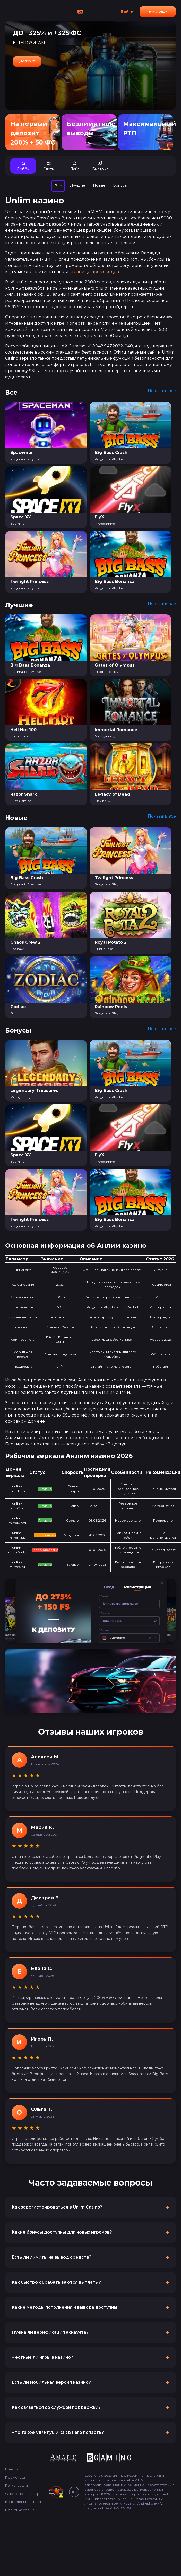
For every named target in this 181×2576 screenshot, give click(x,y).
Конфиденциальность (24, 2502)
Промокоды (15, 2477)
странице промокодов (94, 271)
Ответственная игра (23, 2494)
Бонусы (11, 2469)
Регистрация (158, 11)
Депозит (27, 61)
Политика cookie (20, 2510)
